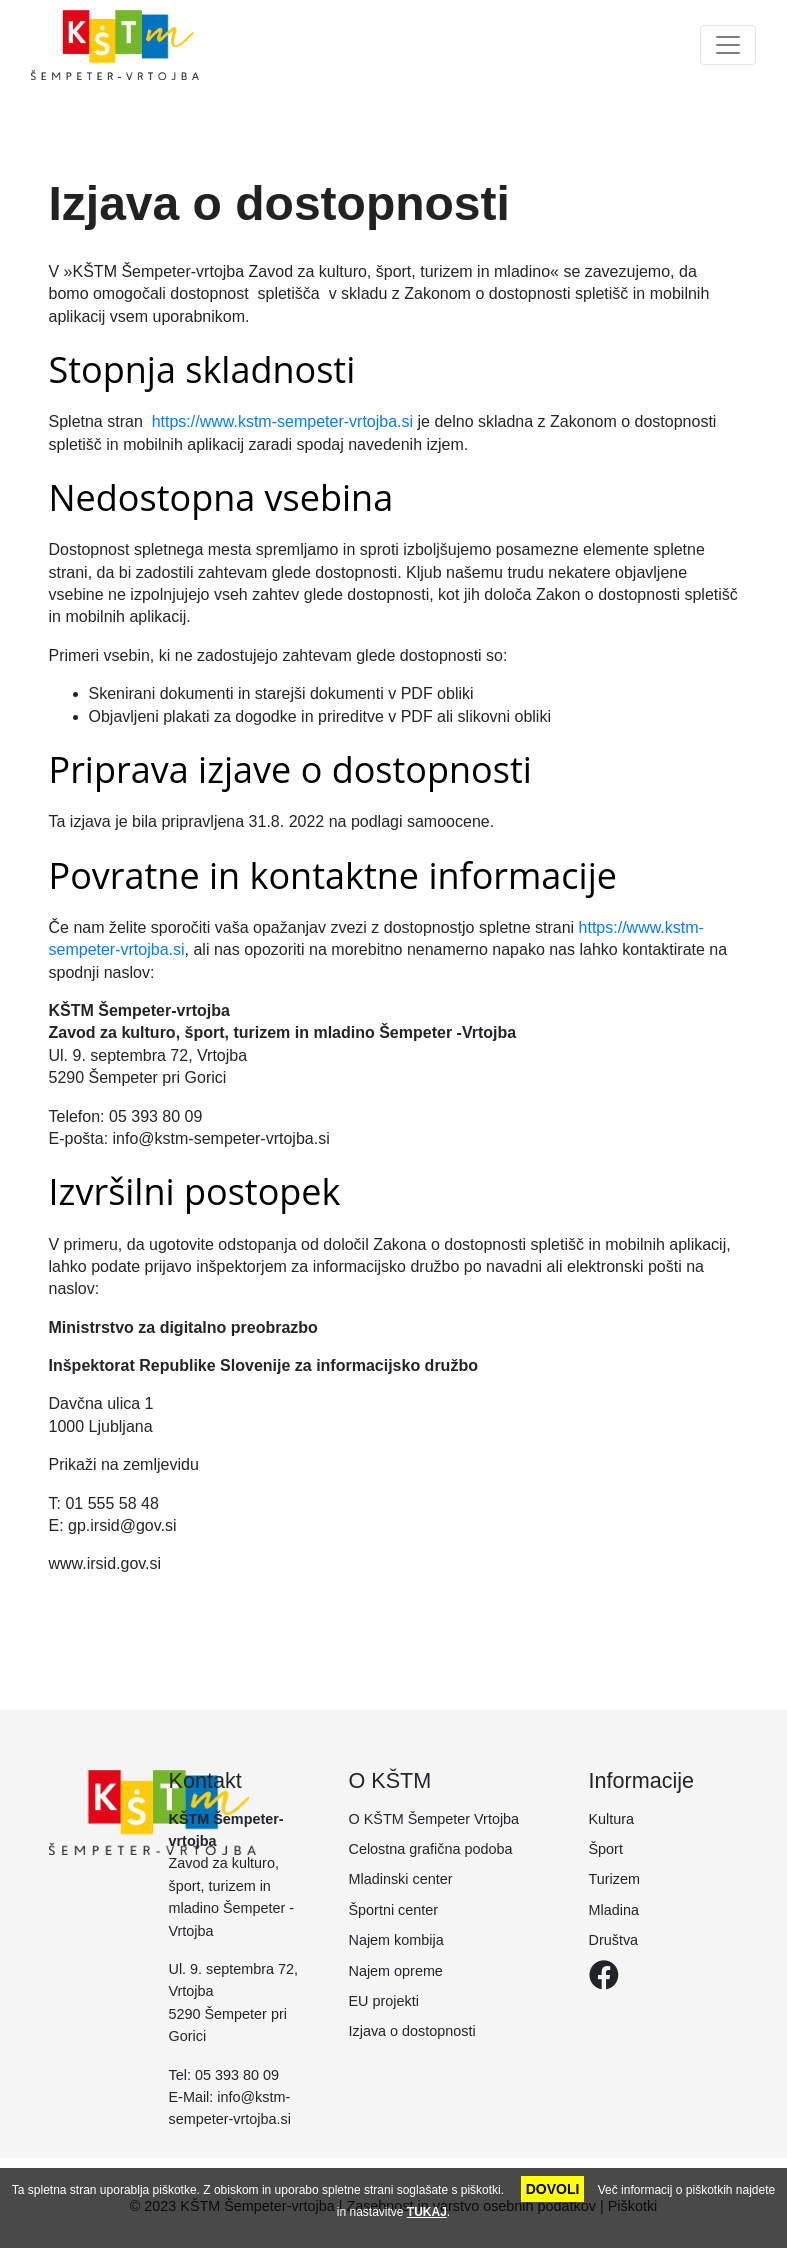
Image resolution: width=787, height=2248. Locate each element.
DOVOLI (553, 2189)
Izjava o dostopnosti (412, 2031)
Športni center (394, 1910)
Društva (614, 1940)
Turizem (614, 1879)
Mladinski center (401, 1879)
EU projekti (384, 2001)
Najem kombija (396, 1940)
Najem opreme (396, 1971)
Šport (606, 1849)
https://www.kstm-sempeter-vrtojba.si (282, 421)
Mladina (614, 1910)
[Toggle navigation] (728, 45)
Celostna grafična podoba (431, 1849)
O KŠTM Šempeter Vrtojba (434, 1819)
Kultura (612, 1819)
